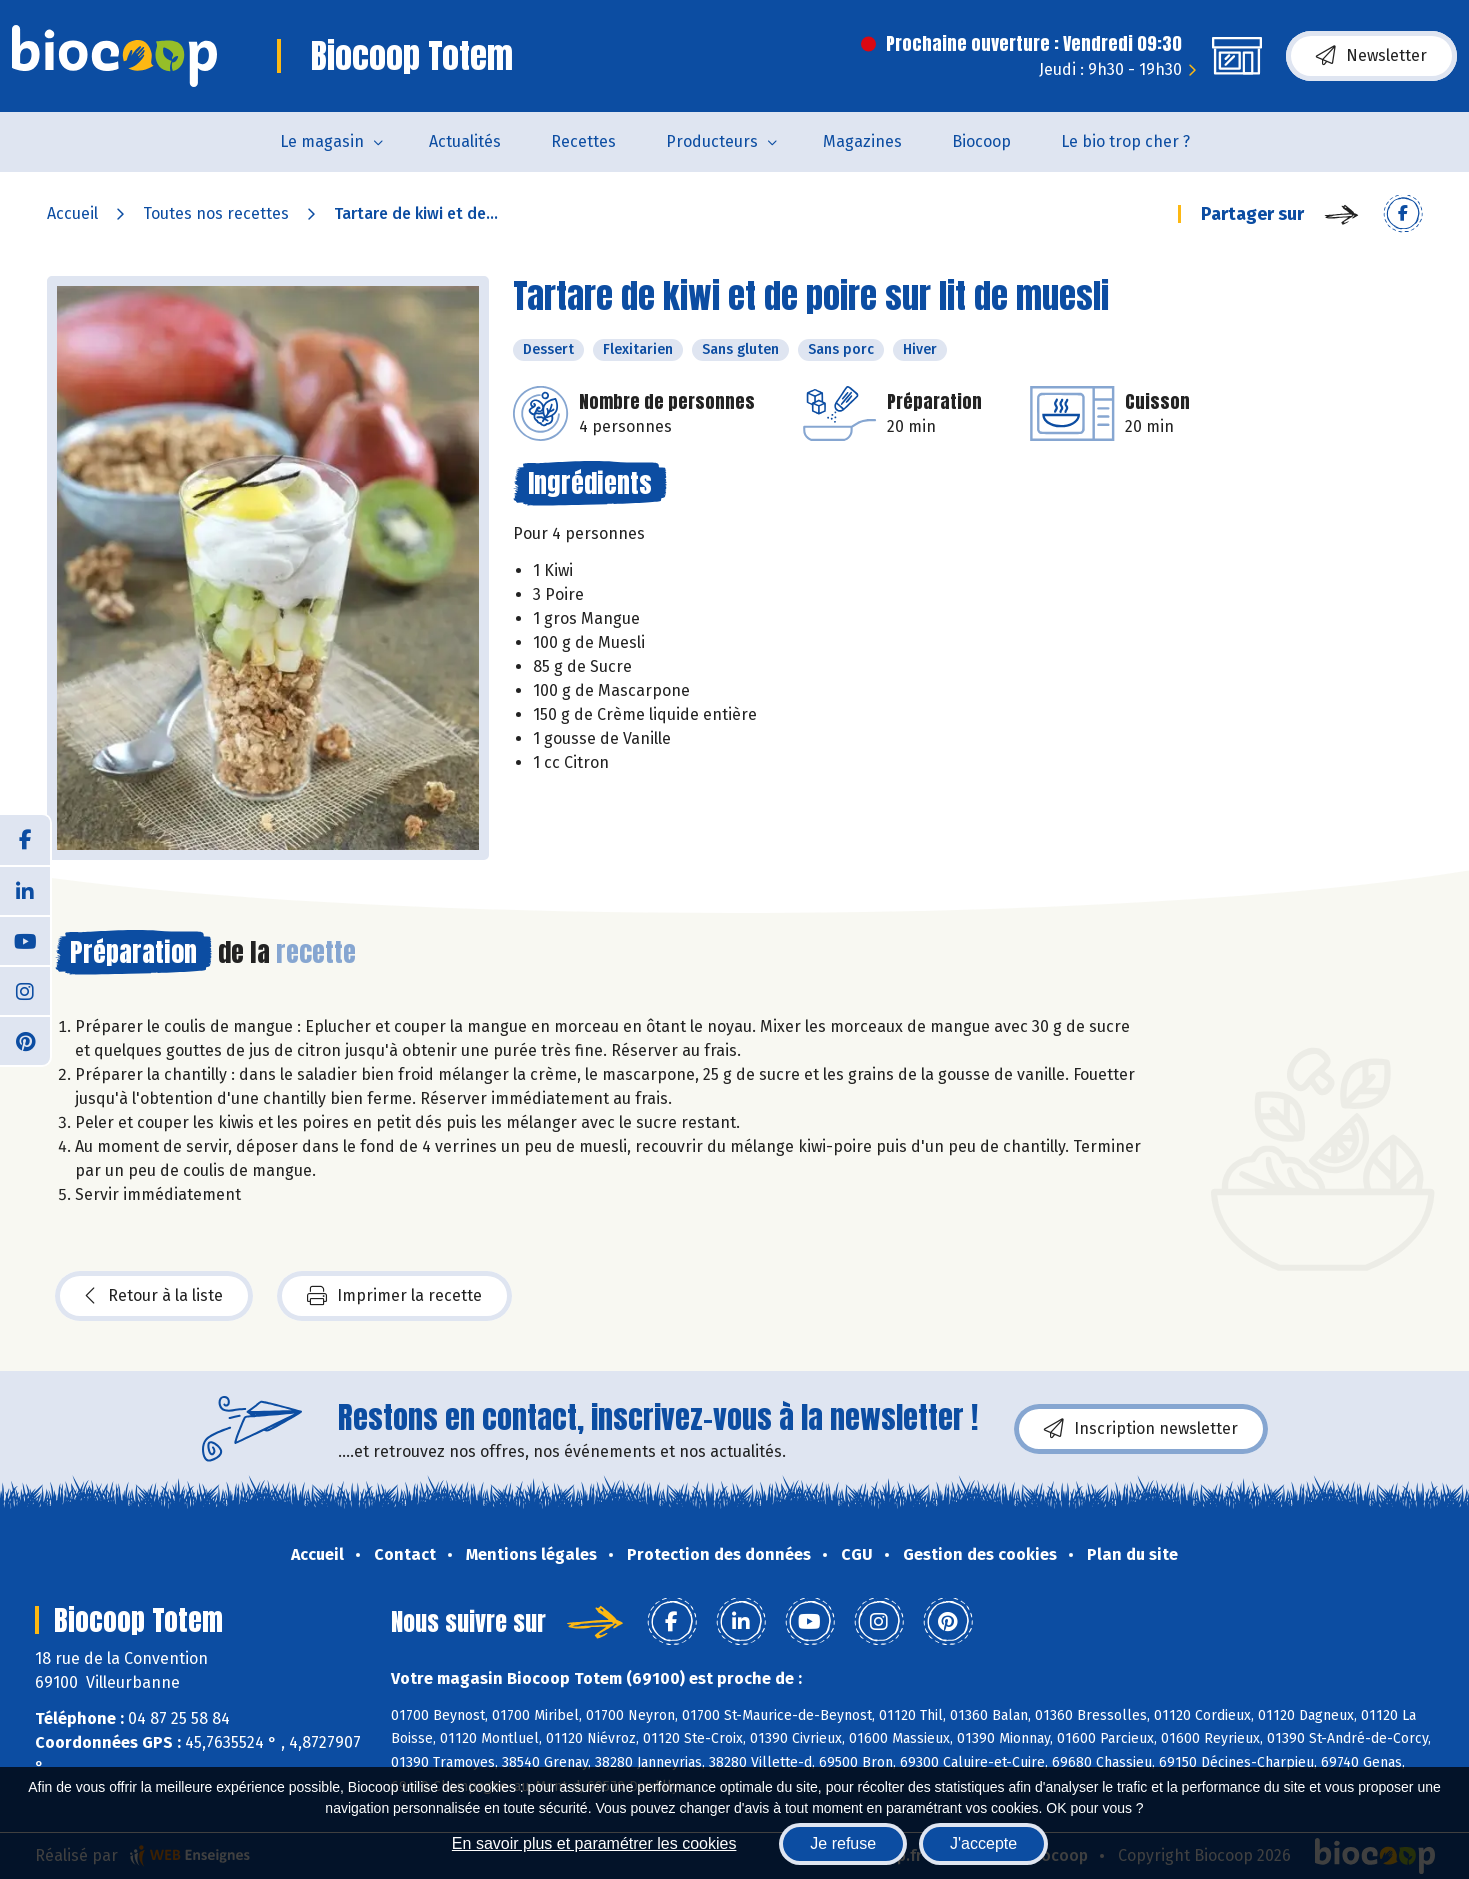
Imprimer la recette (394, 1296)
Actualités (465, 141)
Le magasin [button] (322, 141)
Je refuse (843, 1843)
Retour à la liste (154, 1296)
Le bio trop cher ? (1125, 141)
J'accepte (983, 1843)
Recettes (583, 141)
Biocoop (981, 141)
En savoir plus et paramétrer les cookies (594, 1843)
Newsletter (1371, 56)
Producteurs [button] (712, 141)
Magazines (862, 141)
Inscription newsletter (1141, 1429)
